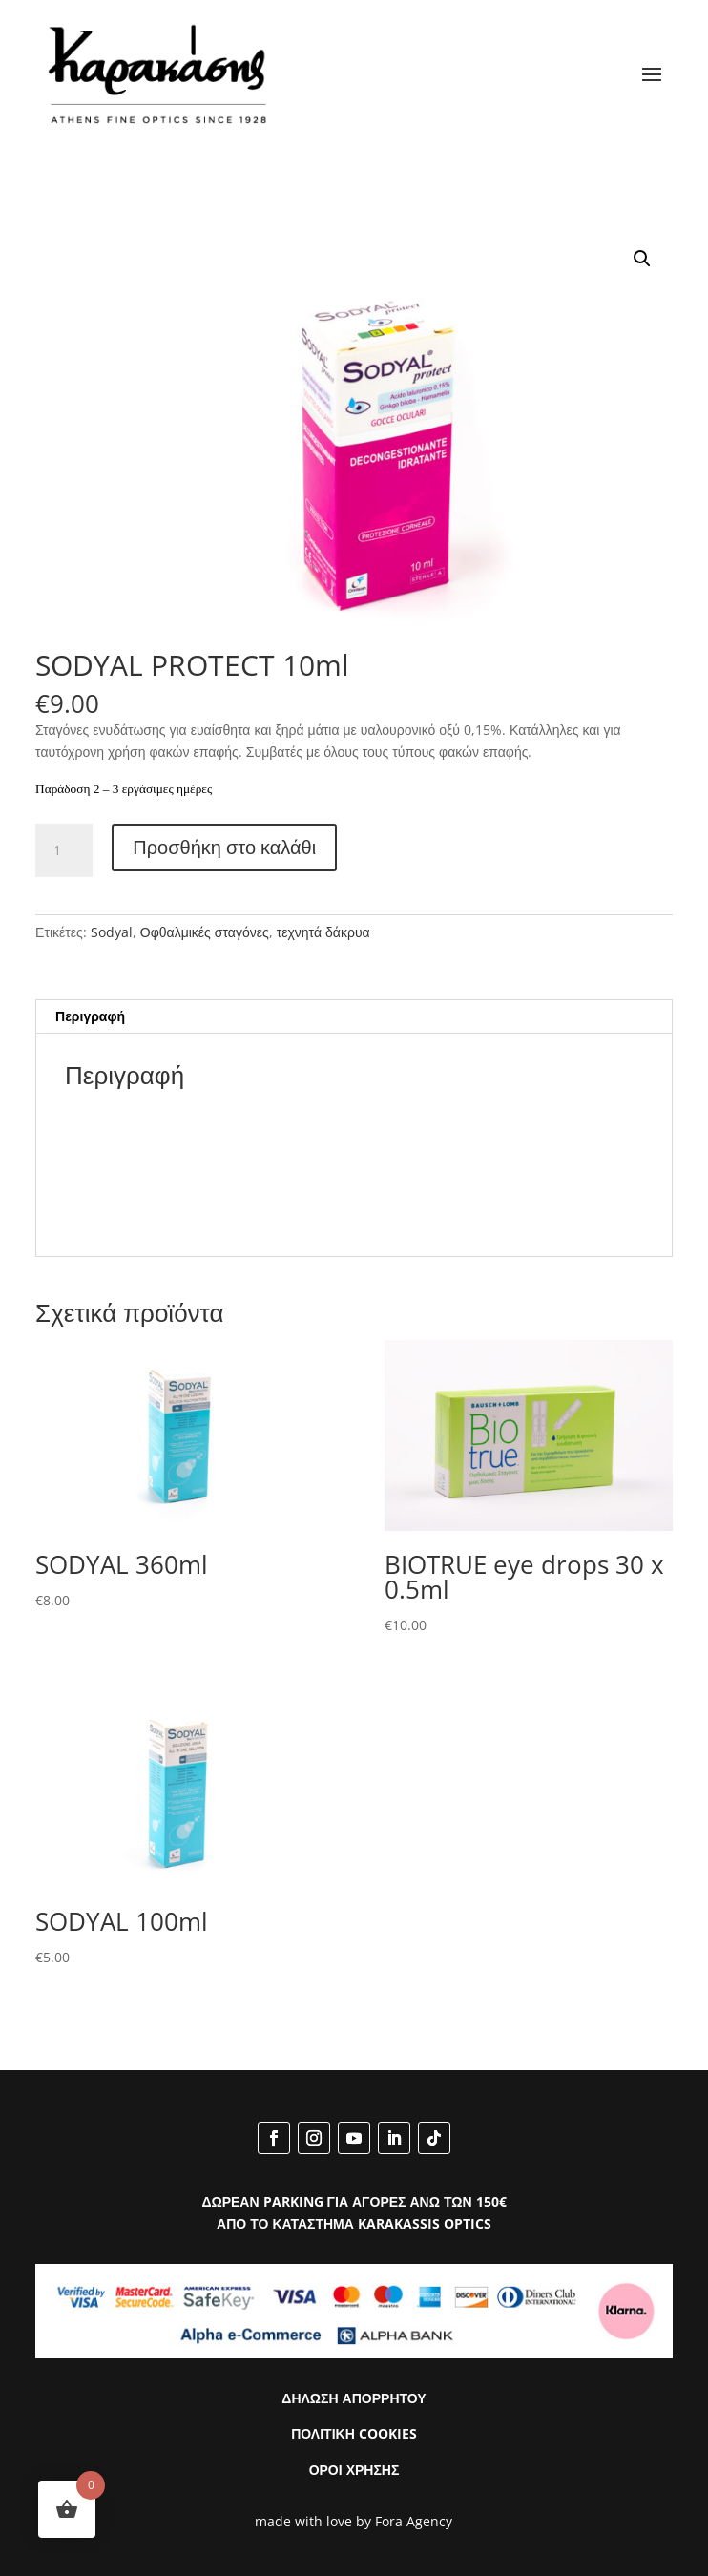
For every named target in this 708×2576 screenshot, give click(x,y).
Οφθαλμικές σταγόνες (204, 932)
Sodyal (112, 932)
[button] (642, 258)
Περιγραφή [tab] (90, 1016)
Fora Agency (413, 2521)
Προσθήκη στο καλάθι (224, 847)
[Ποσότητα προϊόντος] (64, 850)
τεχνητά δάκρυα (323, 932)
